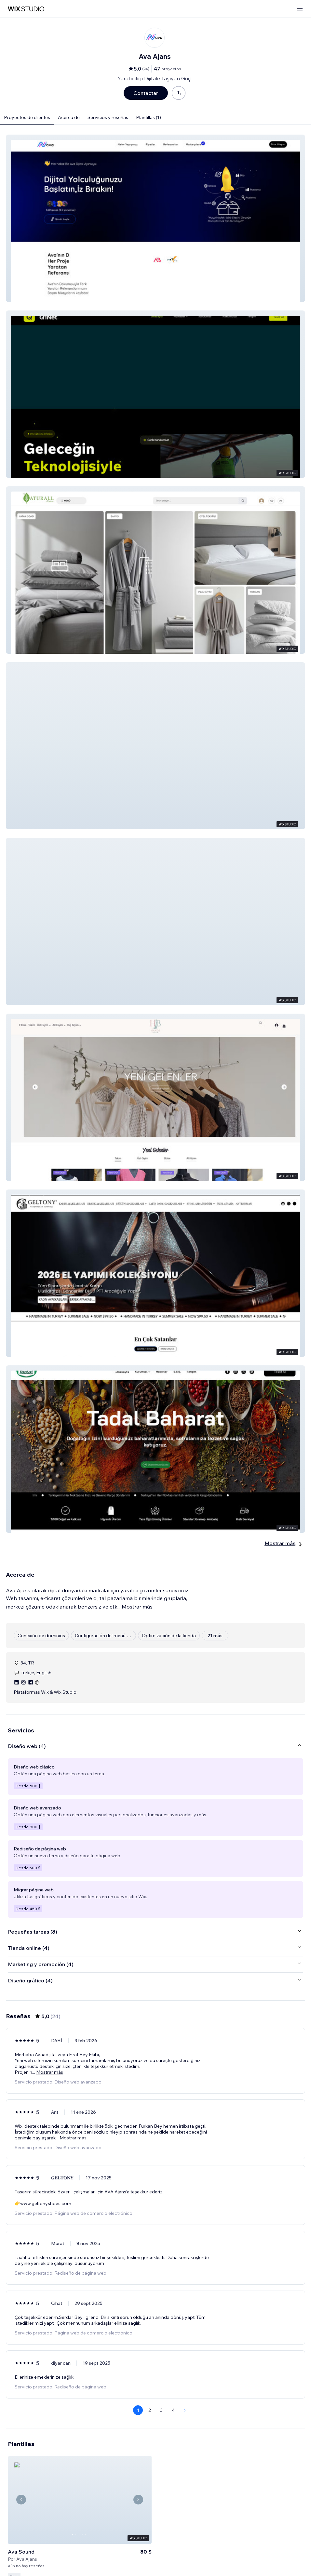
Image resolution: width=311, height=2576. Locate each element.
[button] (155, 218)
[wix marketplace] (26, 9)
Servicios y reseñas (108, 117)
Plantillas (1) (148, 117)
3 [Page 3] (161, 2410)
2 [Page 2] (149, 2410)
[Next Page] (185, 2410)
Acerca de (69, 117)
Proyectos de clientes (27, 117)
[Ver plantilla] (80, 2506)
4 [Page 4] (173, 2410)
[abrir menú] (300, 9)
